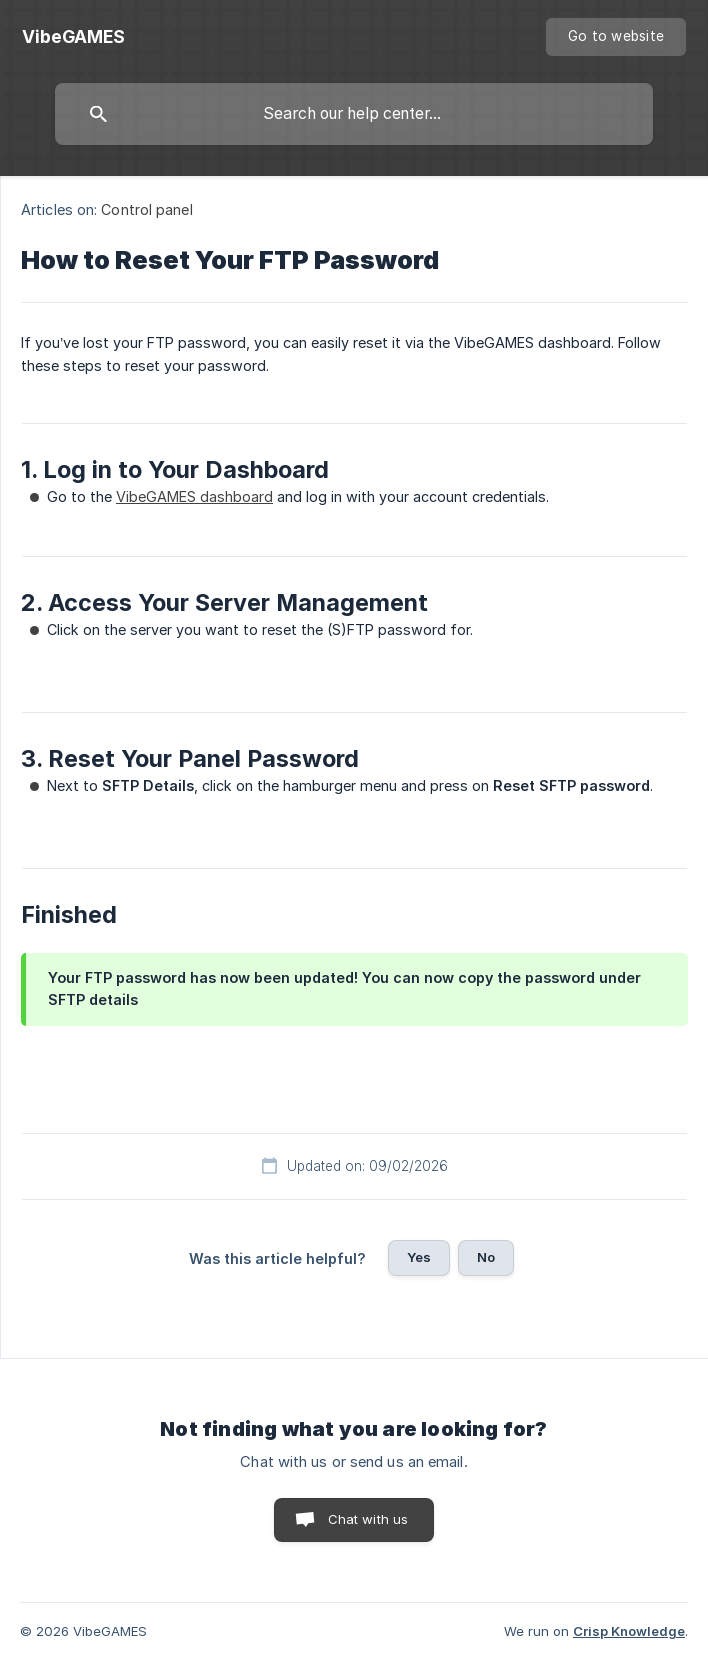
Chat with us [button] (368, 1519)
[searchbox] (354, 114)
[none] (73, 37)
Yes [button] (419, 1257)
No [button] (486, 1257)
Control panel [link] (146, 209)
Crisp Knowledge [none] (629, 1631)
